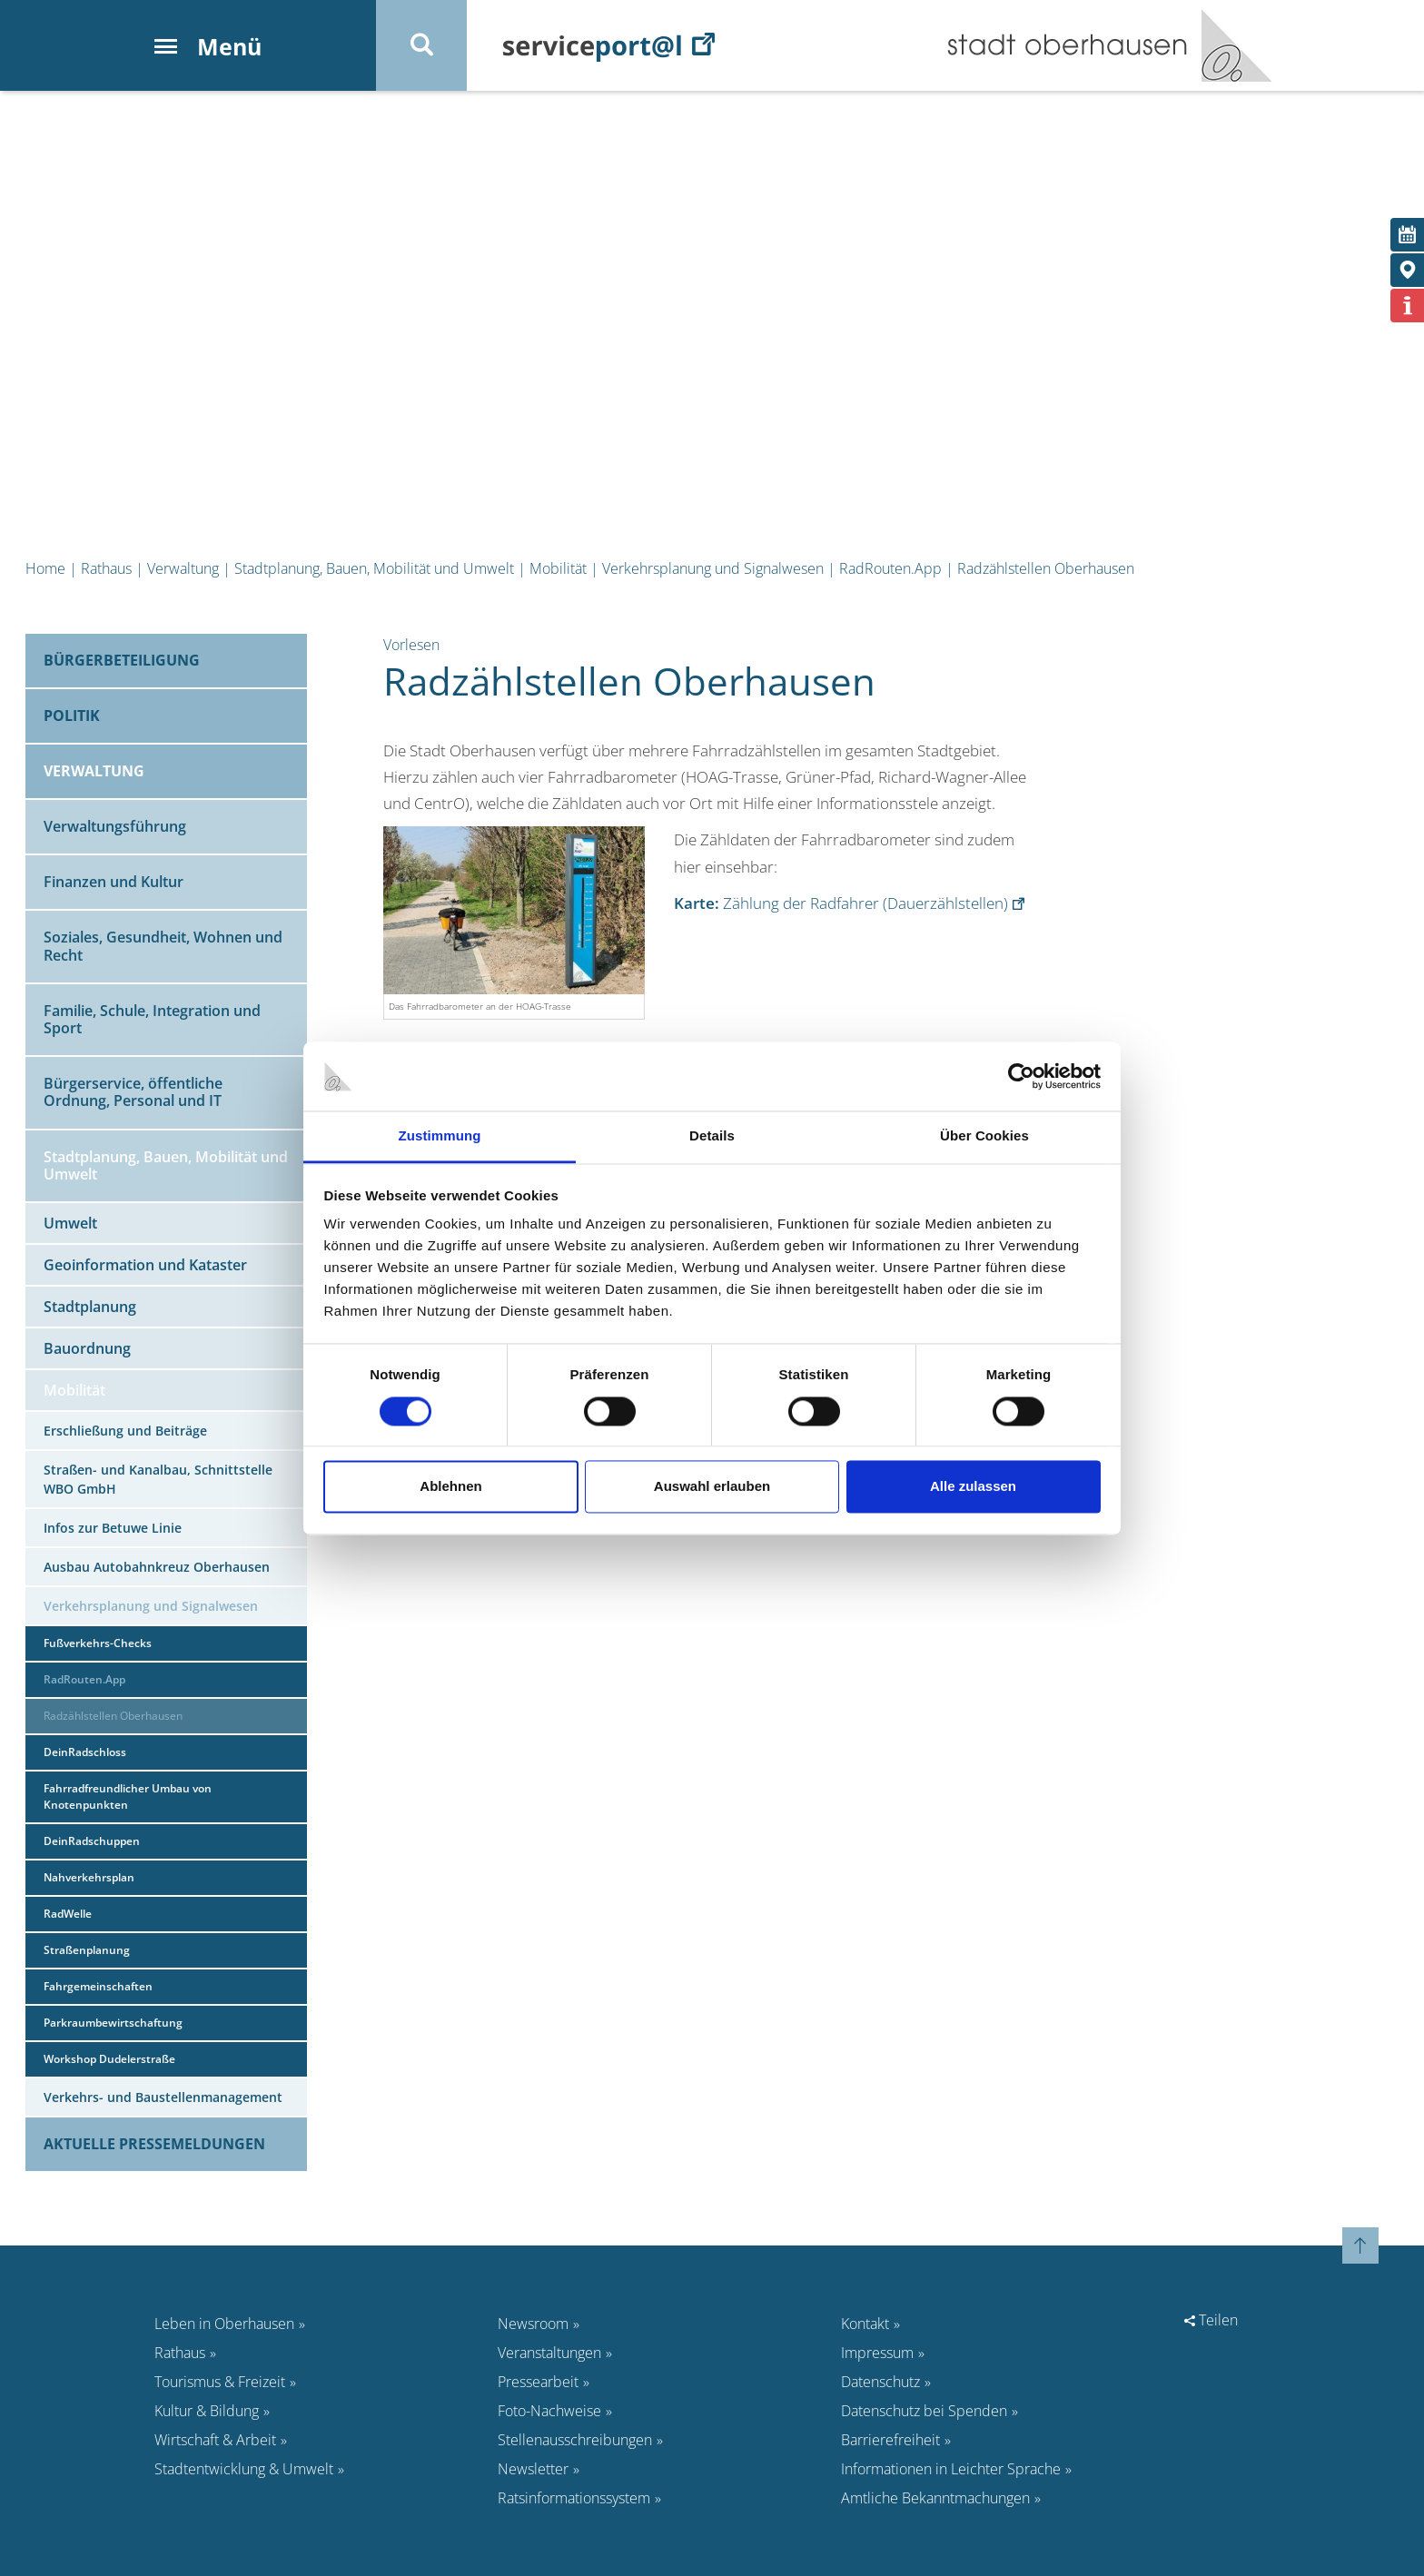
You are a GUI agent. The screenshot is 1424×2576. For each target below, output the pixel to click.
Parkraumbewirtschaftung (113, 2022)
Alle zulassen (973, 1487)
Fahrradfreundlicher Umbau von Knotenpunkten (128, 1796)
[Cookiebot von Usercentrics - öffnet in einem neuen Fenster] (1021, 1076)
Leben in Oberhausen (224, 2324)
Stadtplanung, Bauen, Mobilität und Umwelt (374, 568)
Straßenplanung (87, 1950)
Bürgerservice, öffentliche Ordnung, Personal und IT (133, 1091)
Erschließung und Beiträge (125, 1430)
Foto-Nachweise (549, 2411)
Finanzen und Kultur (113, 882)
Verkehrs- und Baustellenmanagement (163, 2097)
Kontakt (865, 2324)
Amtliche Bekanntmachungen (935, 2498)
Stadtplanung (90, 1307)
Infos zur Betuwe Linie (113, 1527)
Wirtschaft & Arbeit (215, 2440)
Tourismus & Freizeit (219, 2382)
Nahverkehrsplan (89, 1877)
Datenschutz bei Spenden (924, 2411)
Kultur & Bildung (206, 2411)
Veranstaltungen (549, 2353)
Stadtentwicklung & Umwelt (243, 2469)
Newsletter (533, 2469)
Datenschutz (880, 2382)
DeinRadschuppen (92, 1841)
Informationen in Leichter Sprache (951, 2469)
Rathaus (106, 568)
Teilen (1211, 2320)
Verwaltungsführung (115, 826)
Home (45, 568)
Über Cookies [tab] (984, 1136)
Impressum (877, 2353)
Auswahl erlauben (712, 1487)
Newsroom (533, 2324)
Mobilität (558, 568)
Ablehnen (450, 1487)
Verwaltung (183, 568)
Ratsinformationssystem (574, 2498)
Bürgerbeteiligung (122, 660)
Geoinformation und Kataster (145, 1265)
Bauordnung (87, 1348)
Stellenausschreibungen (575, 2440)
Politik (72, 715)
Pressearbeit (538, 2382)
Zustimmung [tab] (440, 1136)
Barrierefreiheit (890, 2440)
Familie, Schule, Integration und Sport (152, 1019)
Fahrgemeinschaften (98, 1986)
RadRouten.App (890, 568)
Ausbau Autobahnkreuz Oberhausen (157, 1566)
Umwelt (70, 1223)
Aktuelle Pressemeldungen (154, 2144)
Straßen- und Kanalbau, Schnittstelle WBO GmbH (158, 1479)
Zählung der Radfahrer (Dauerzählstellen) (841, 903)
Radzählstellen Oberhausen (1045, 568)
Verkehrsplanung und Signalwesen (713, 568)
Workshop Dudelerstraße (109, 2059)
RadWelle (68, 1913)
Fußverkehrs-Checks (98, 1643)
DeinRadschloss (85, 1752)
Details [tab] (712, 1136)
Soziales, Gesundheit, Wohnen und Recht (163, 945)
